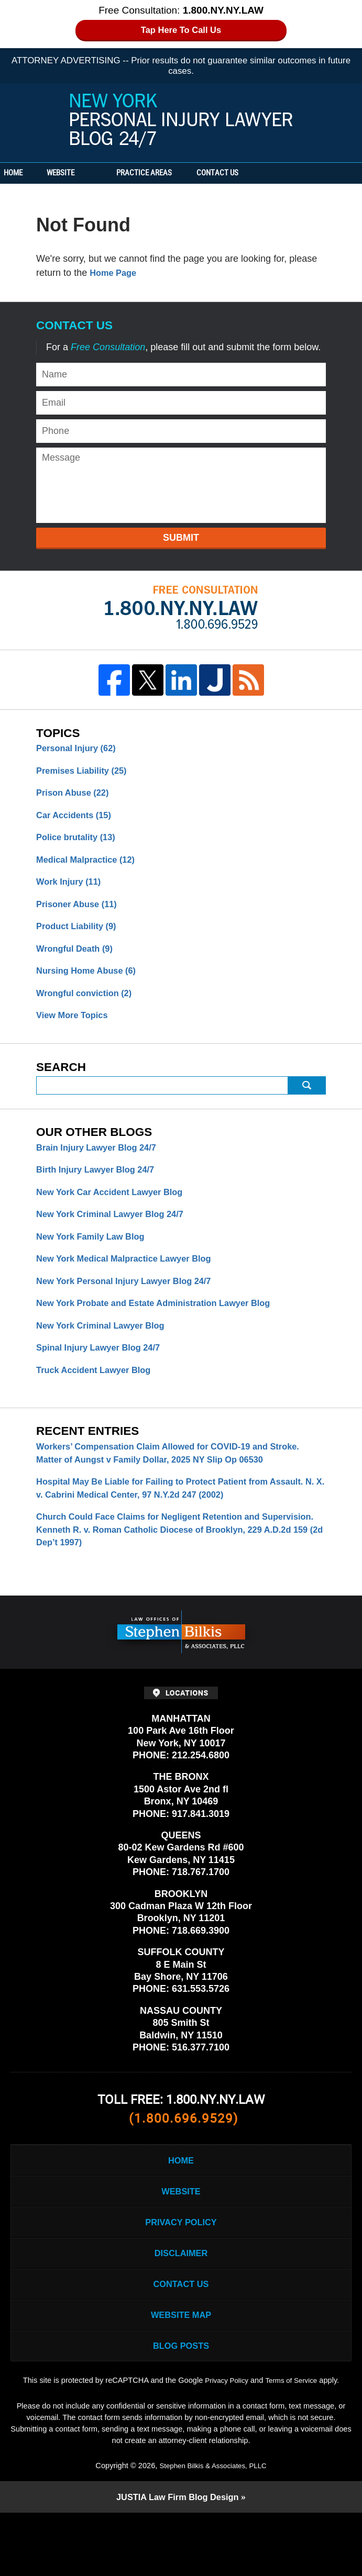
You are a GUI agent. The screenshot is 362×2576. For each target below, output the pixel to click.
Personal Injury (80, 748)
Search (307, 1102)
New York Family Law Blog (95, 1259)
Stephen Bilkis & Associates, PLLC (213, 2528)
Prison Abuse (76, 795)
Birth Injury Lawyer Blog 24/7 (101, 1189)
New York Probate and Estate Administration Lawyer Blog (165, 1330)
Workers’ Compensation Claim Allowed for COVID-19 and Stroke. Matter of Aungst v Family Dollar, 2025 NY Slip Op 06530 (178, 1485)
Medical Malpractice (90, 866)
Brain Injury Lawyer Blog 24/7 (102, 1165)
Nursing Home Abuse (91, 984)
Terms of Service (293, 2442)
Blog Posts (181, 2406)
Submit (181, 537)
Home (30, 173)
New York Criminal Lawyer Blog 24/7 (117, 1236)
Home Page (115, 272)
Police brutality (79, 843)
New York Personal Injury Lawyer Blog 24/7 (181, 121)
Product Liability (80, 937)
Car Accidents (77, 819)
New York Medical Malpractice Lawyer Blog (132, 1283)
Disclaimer (181, 2304)
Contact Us (270, 173)
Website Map (181, 2372)
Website (95, 173)
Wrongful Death (78, 960)
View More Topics (75, 1031)
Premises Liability (86, 772)
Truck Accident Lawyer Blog (99, 1401)
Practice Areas (179, 173)
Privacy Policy (180, 2270)
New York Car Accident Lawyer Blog (117, 1212)
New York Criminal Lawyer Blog (106, 1353)
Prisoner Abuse (80, 913)
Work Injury (71, 890)
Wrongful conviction (88, 1007)
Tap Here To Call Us (181, 30)
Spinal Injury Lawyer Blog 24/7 (104, 1377)
